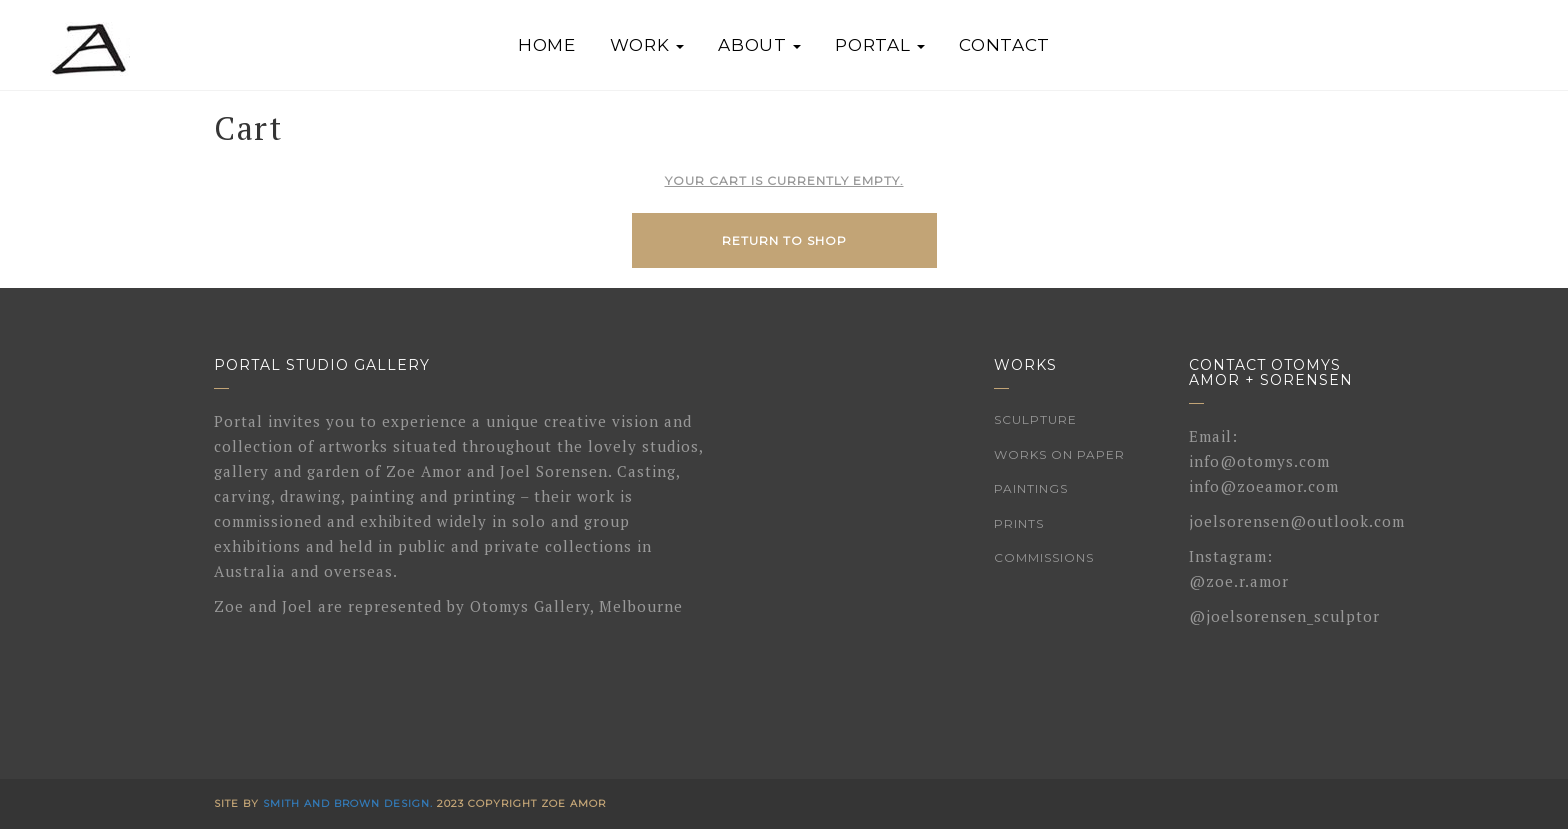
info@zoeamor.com (1264, 486)
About (759, 45)
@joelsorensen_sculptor (1284, 616)
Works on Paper (1059, 454)
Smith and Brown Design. (348, 803)
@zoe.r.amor (1239, 581)
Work (647, 45)
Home (547, 45)
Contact (1004, 45)
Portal (880, 45)
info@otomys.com (1259, 461)
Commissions (1044, 557)
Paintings (1031, 488)
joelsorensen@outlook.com (1297, 521)
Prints (1019, 523)
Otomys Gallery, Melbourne (576, 606)
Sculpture (1035, 419)
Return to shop (784, 240)
